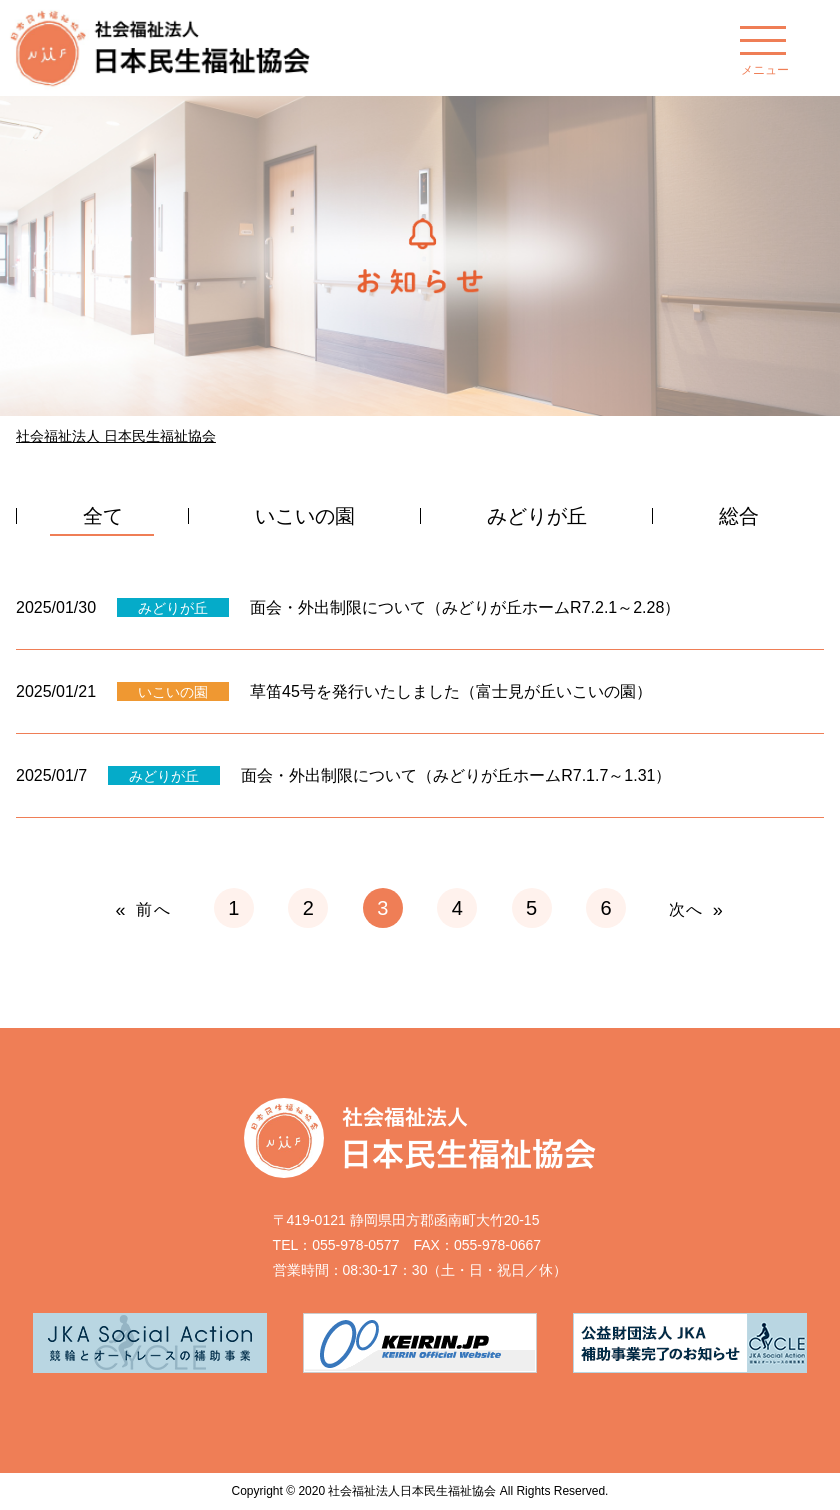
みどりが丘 (537, 516)
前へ (153, 909)
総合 (739, 516)
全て (103, 516)
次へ (686, 909)
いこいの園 (305, 516)
